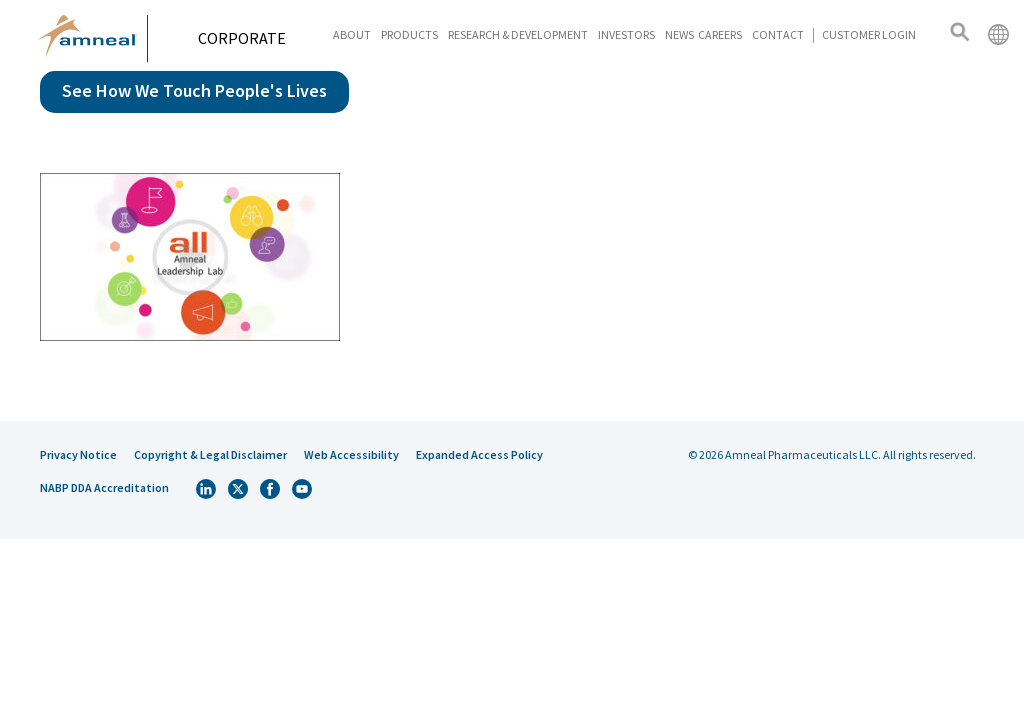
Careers (720, 34)
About (352, 34)
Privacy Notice (78, 454)
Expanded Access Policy (479, 454)
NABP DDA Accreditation (104, 487)
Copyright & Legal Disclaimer (210, 454)
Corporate (249, 38)
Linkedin (206, 489)
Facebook (270, 489)
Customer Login (869, 34)
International (998, 34)
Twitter (238, 489)
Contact (778, 34)
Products (409, 34)
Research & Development (518, 34)
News (679, 34)
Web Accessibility (351, 454)
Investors (626, 34)
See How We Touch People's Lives (194, 90)
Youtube (302, 489)
